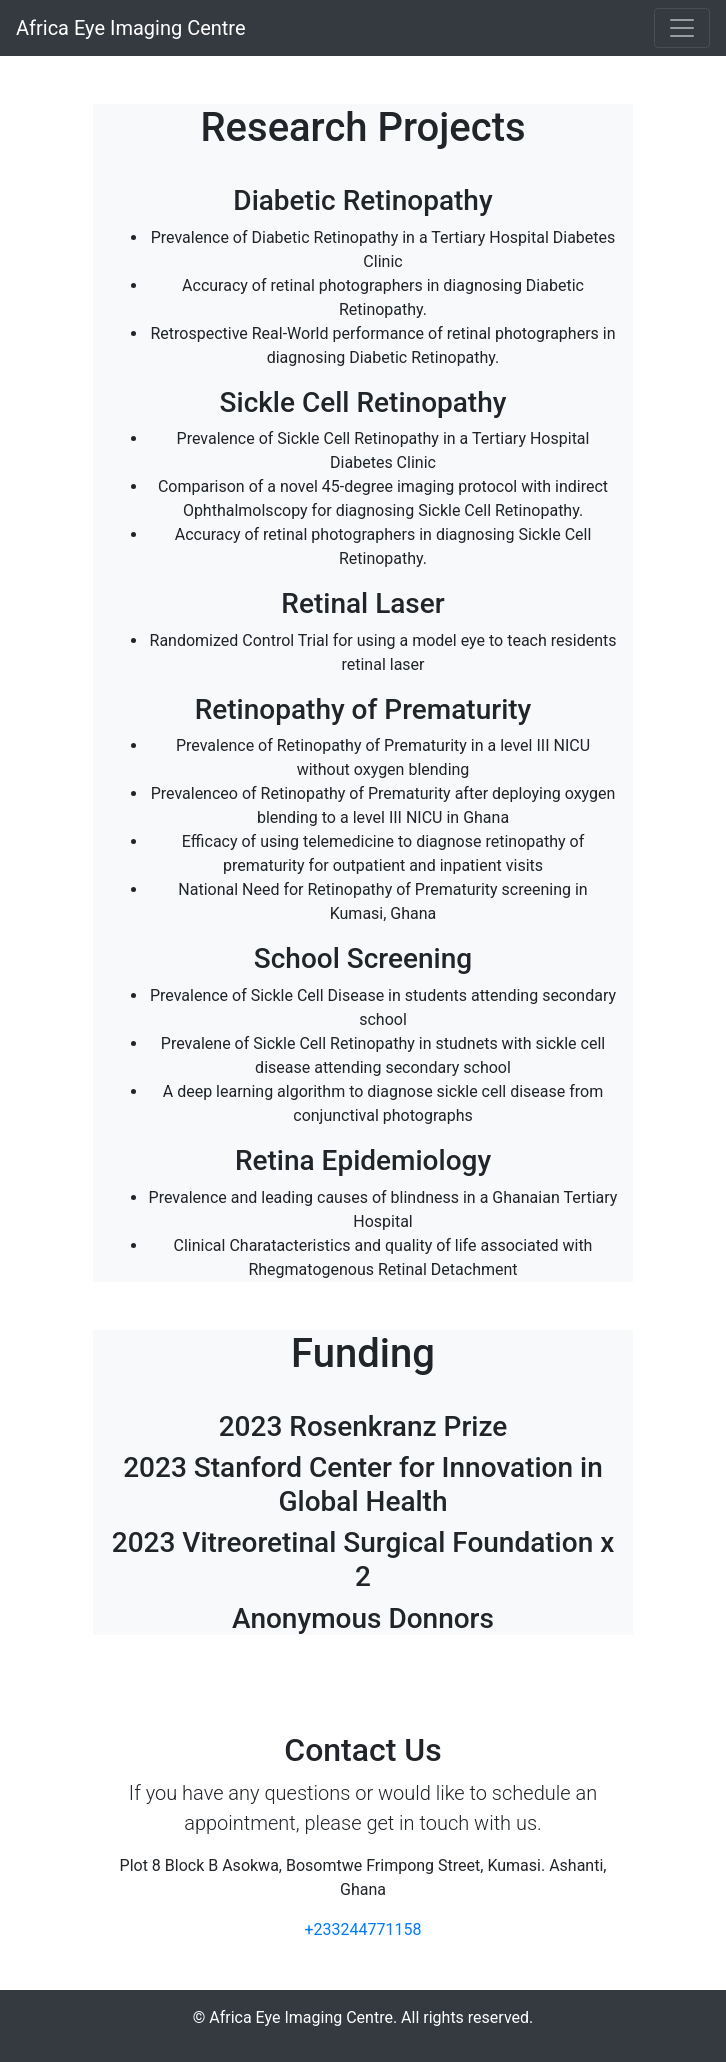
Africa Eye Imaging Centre (131, 28)
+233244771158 (363, 1929)
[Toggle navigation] (682, 28)
